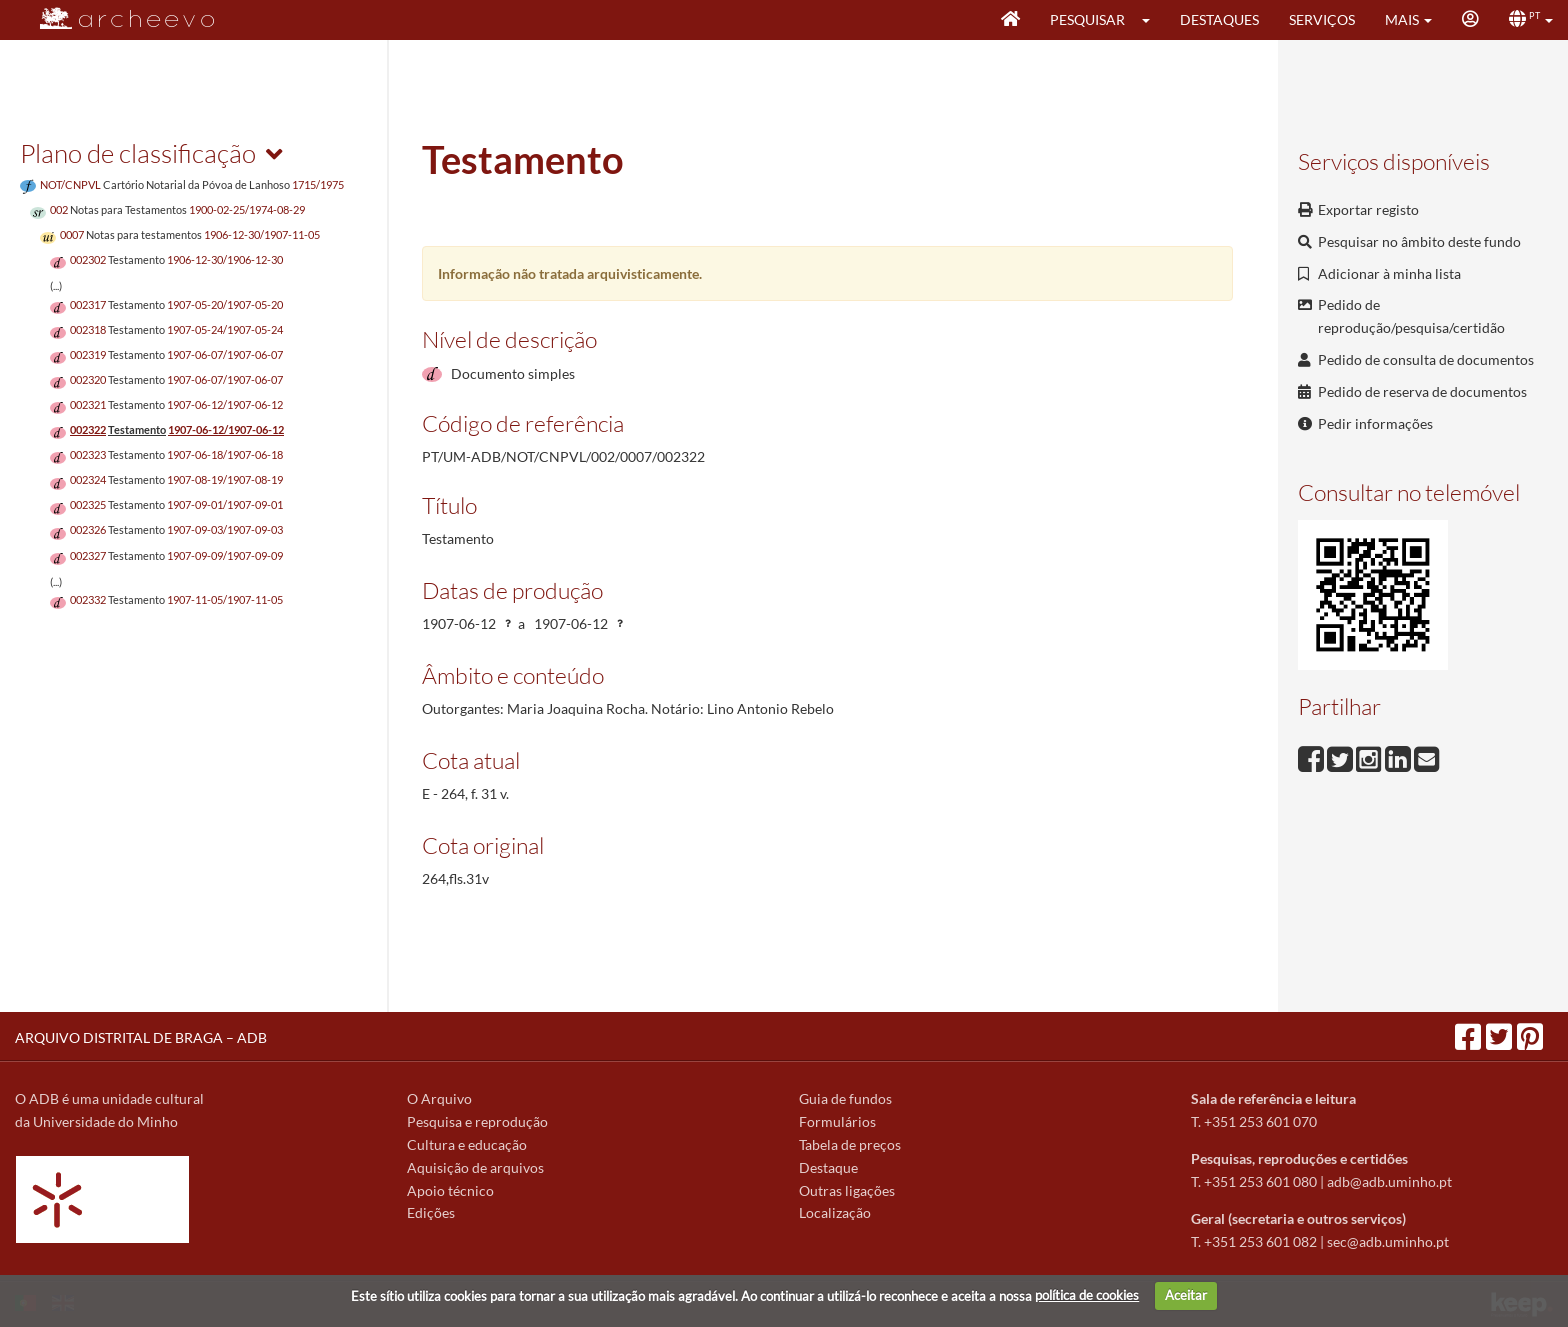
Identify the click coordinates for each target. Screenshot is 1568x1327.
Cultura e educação (467, 1144)
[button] (1152, 20)
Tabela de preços (850, 1144)
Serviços (1322, 19)
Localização (835, 1212)
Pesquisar (1087, 19)
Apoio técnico (450, 1190)
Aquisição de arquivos (475, 1167)
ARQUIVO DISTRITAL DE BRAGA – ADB (141, 1037)
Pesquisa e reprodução (477, 1121)
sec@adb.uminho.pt (1388, 1241)
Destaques (1219, 19)
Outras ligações (847, 1190)
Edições (431, 1212)
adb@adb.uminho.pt (1389, 1181)
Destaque (828, 1167)
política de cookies (1087, 1295)
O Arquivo (439, 1098)
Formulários (837, 1121)
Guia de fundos (845, 1098)
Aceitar (1186, 1295)
